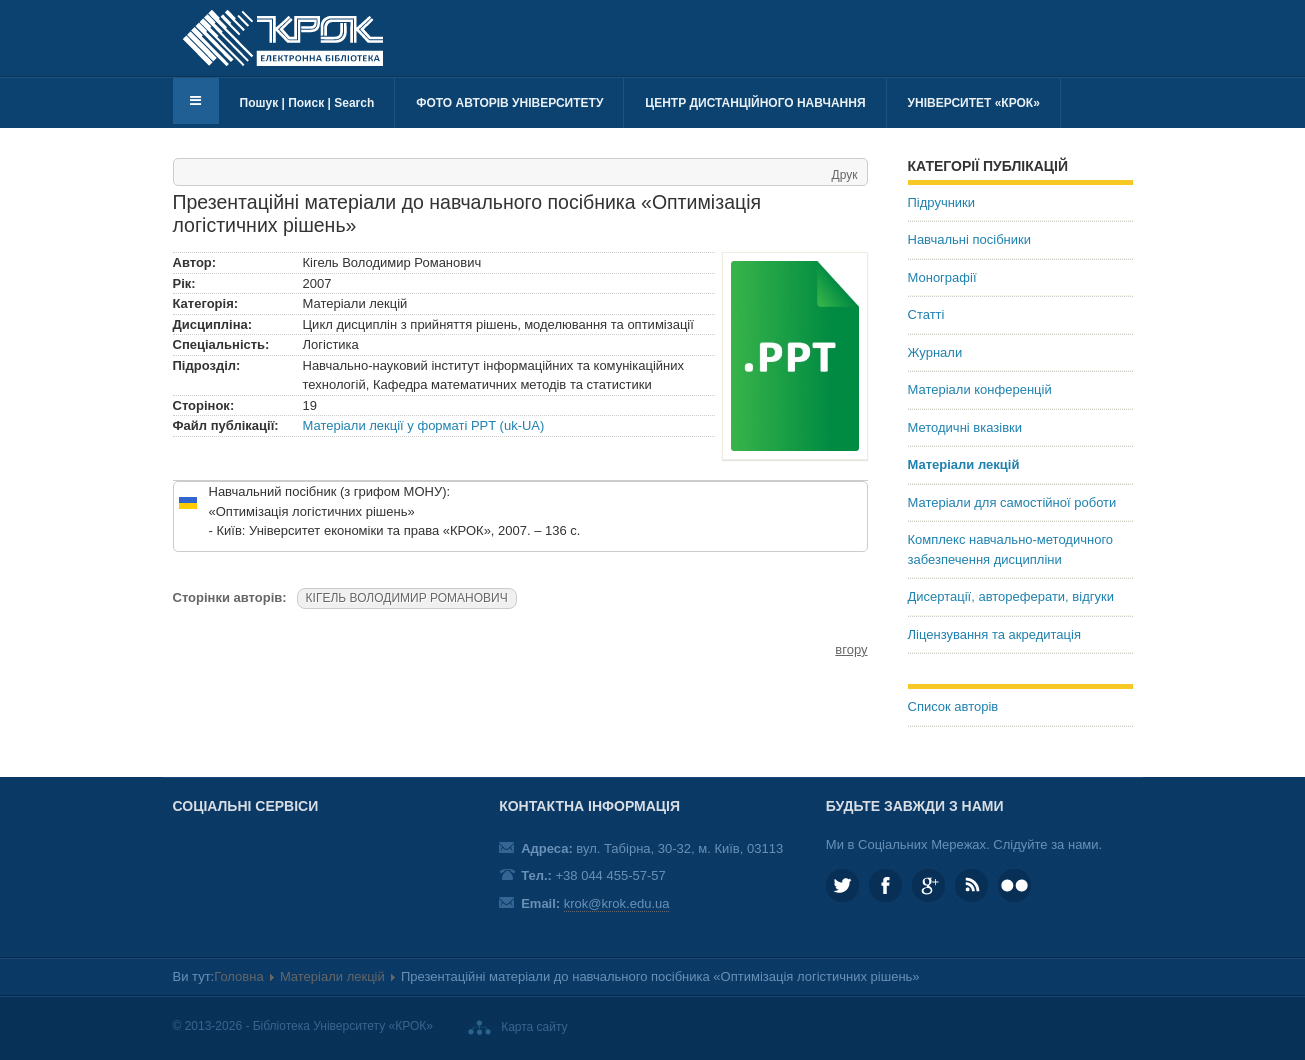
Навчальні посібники (969, 239)
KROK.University (885, 885)
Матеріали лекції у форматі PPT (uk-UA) (424, 425)
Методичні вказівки (965, 427)
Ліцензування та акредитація (994, 634)
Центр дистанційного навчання (755, 103)
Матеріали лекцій (964, 464)
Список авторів (953, 706)
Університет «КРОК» (974, 103)
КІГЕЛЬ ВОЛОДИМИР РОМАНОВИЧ (407, 598)
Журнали (935, 352)
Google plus (928, 885)
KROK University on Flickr (1014, 885)
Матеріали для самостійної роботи (1012, 502)
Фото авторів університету (509, 103)
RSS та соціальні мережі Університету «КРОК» (971, 885)
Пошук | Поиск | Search (307, 103)
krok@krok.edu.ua (617, 903)
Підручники (942, 202)
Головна (238, 976)
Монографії (942, 277)
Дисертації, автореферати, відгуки (1011, 596)
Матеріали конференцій (980, 389)
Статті (926, 314)
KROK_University (842, 885)
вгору (851, 649)
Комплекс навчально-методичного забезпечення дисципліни (1011, 549)
